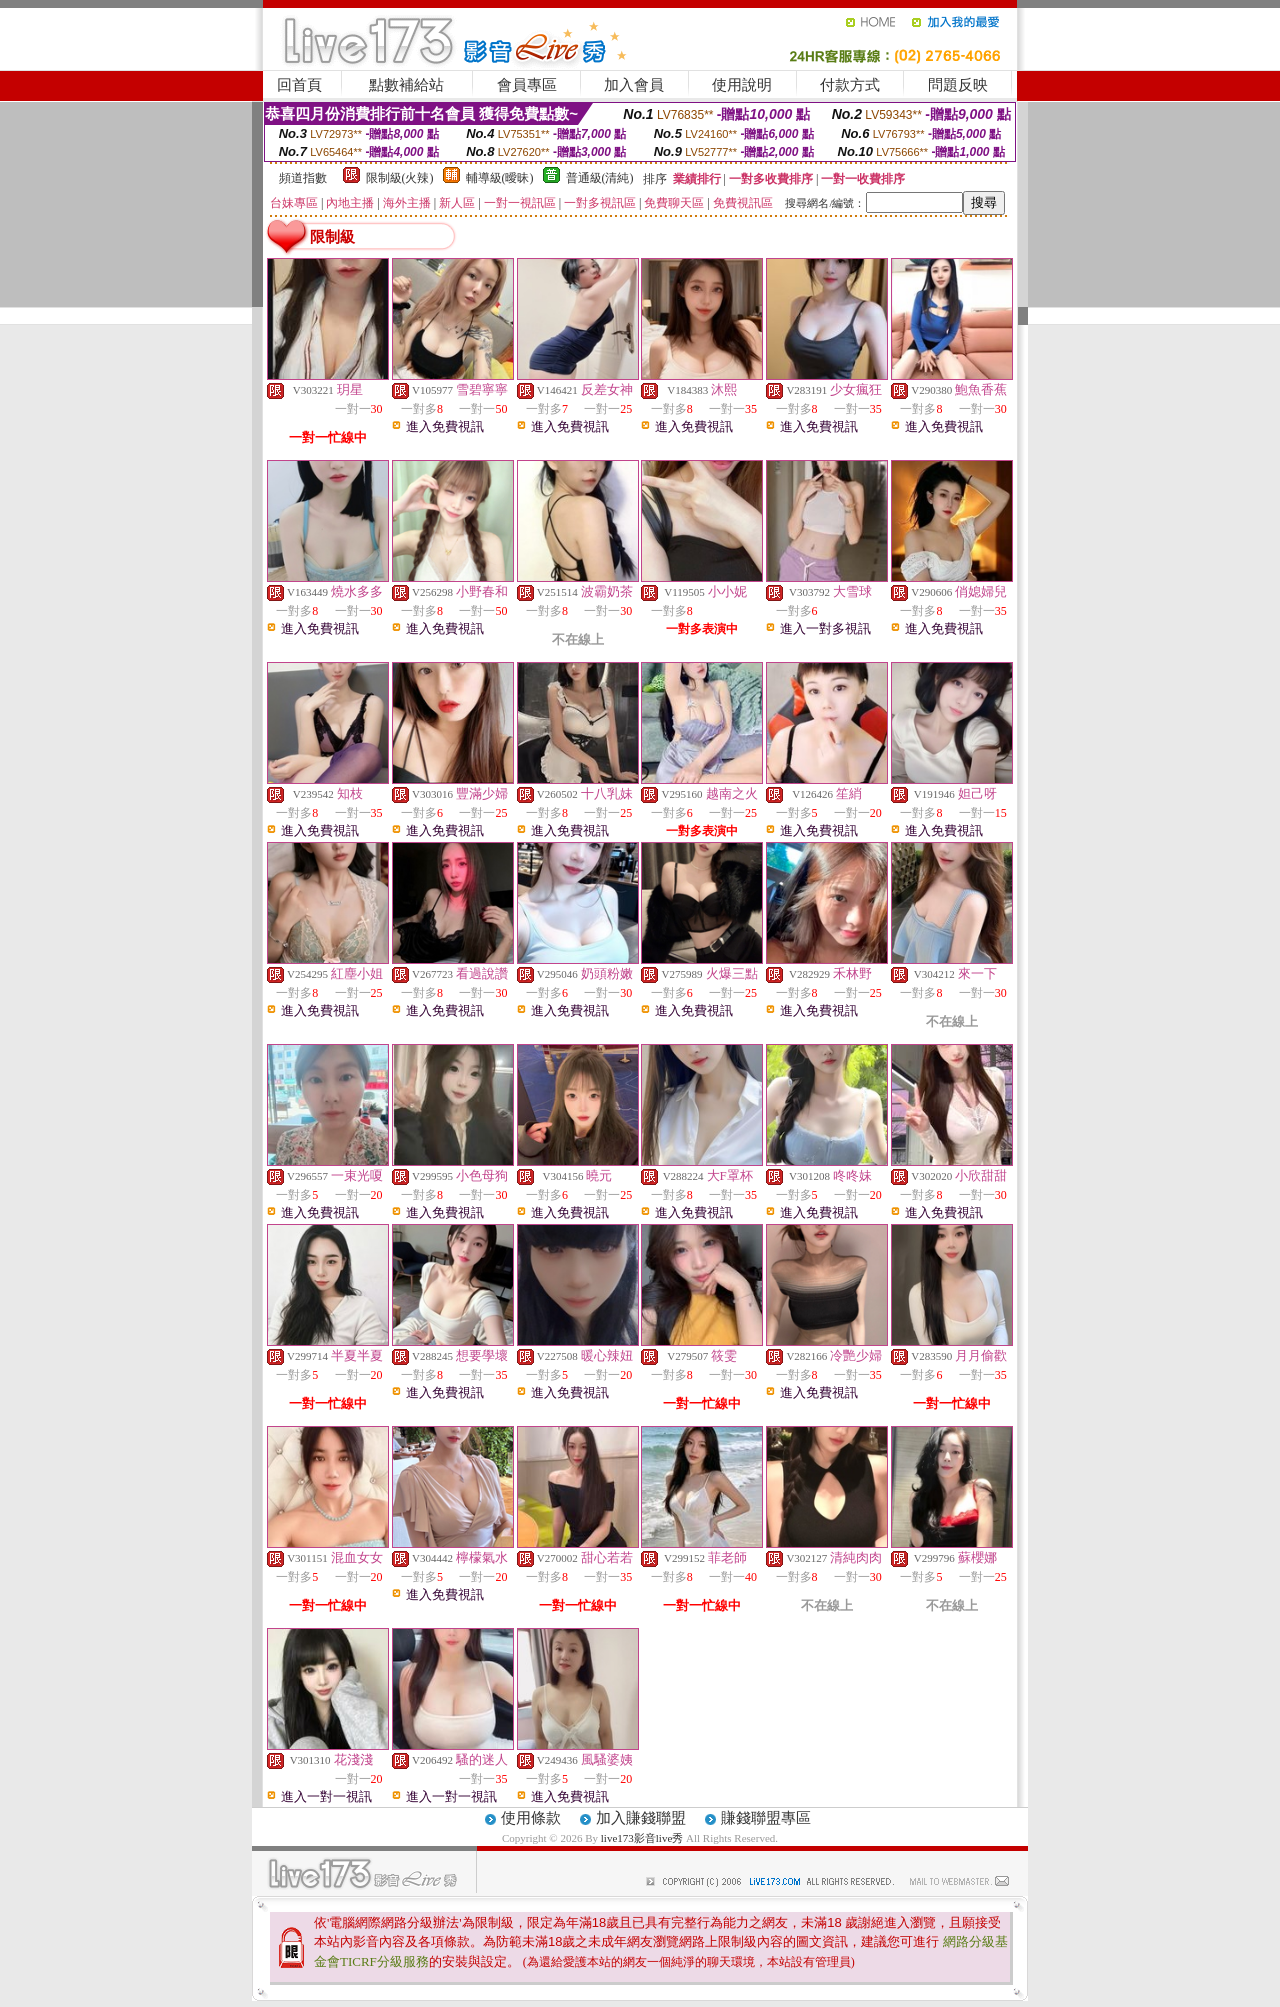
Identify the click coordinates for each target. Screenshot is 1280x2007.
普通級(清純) (600, 178)
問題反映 (958, 85)
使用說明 (742, 85)
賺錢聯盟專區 (766, 1818)
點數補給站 (406, 85)
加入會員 (634, 85)
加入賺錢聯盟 (641, 1818)
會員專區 (527, 85)
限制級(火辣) (400, 178)
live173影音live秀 (642, 1838)
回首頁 (299, 85)
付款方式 (850, 85)
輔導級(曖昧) (500, 178)
